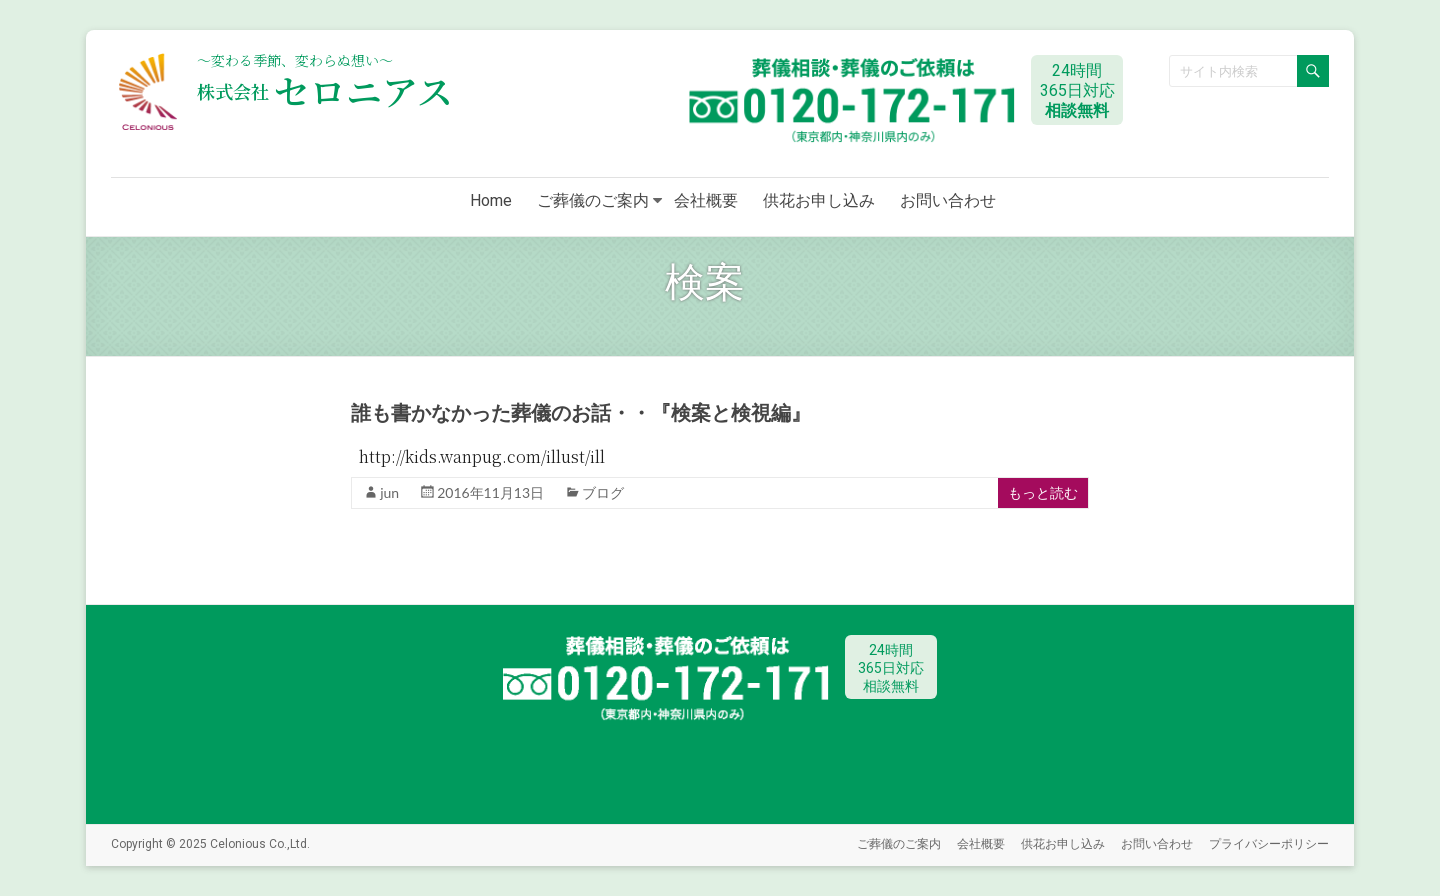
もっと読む (1043, 492)
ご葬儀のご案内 (593, 200)
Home (491, 200)
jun (389, 492)
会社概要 (706, 200)
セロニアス (325, 90)
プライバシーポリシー (1269, 843)
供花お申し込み (819, 200)
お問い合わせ (948, 200)
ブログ (603, 492)
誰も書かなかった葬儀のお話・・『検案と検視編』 (581, 413)
